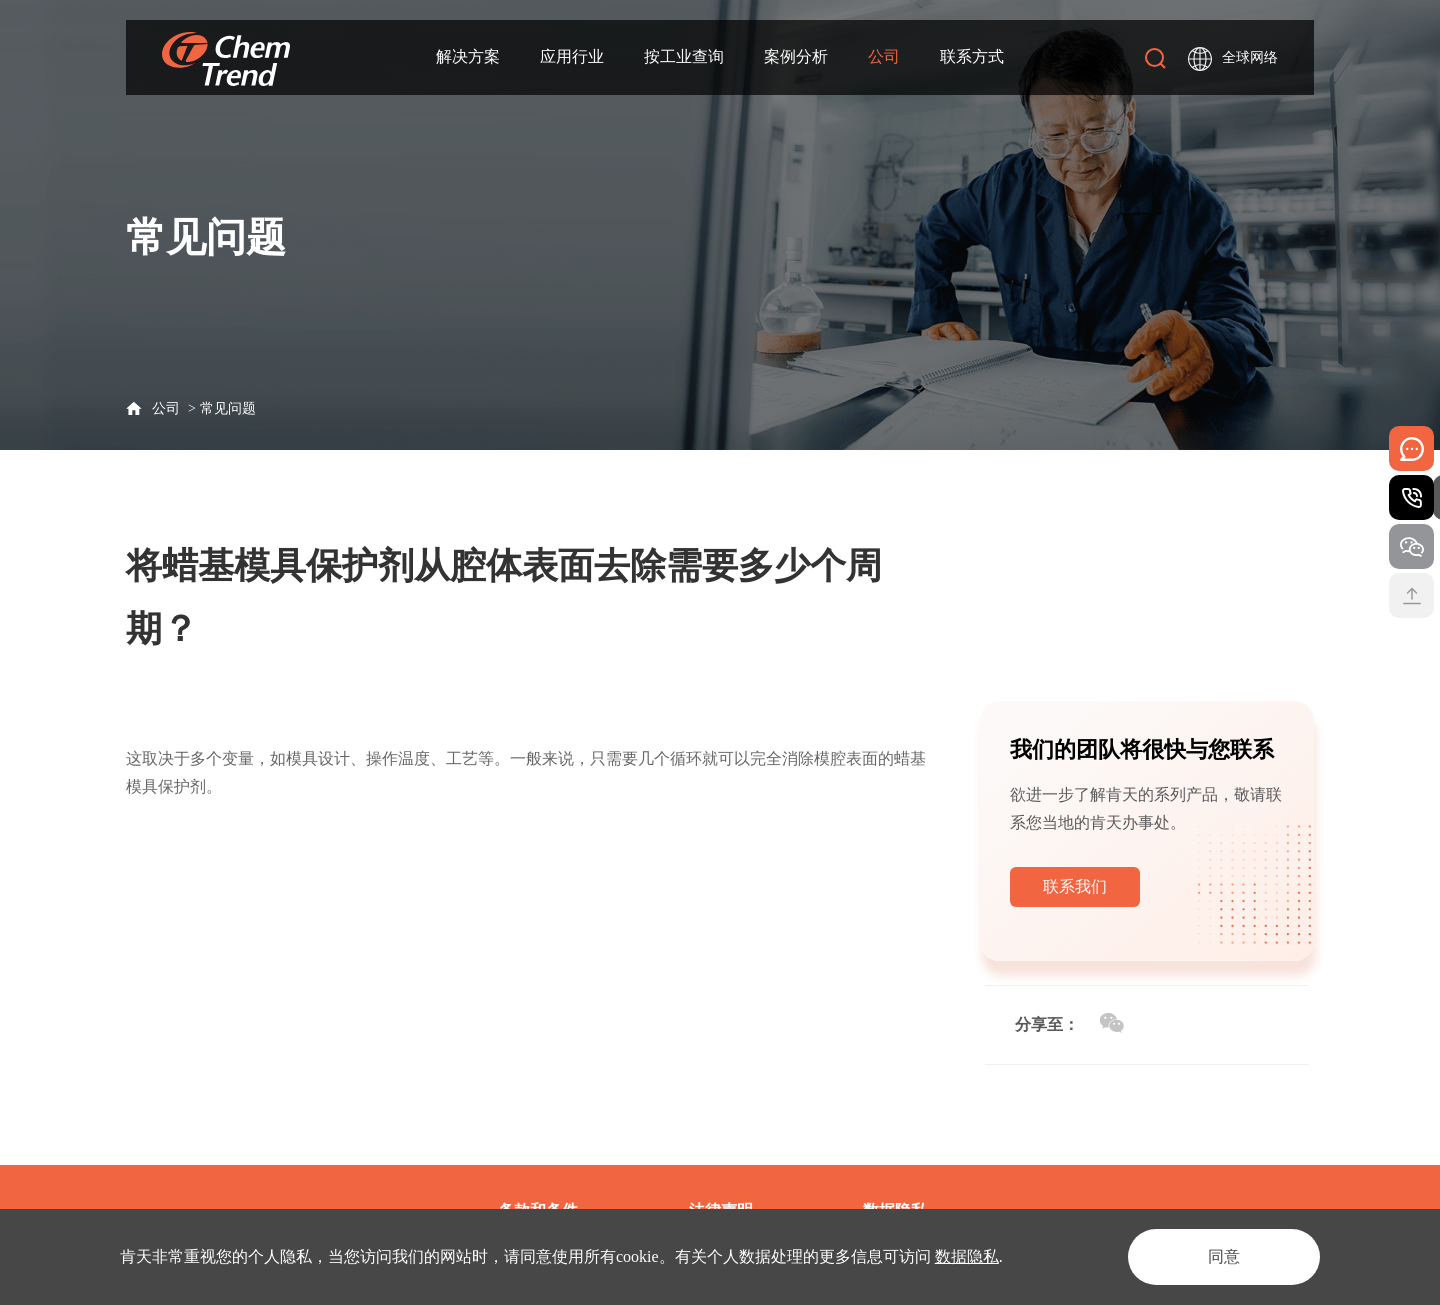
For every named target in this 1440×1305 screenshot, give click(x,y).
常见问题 (228, 408)
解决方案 (468, 56)
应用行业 (572, 56)
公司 (884, 56)
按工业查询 (684, 56)
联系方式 (972, 56)
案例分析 (796, 56)
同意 (1224, 1256)
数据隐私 (967, 1256)
